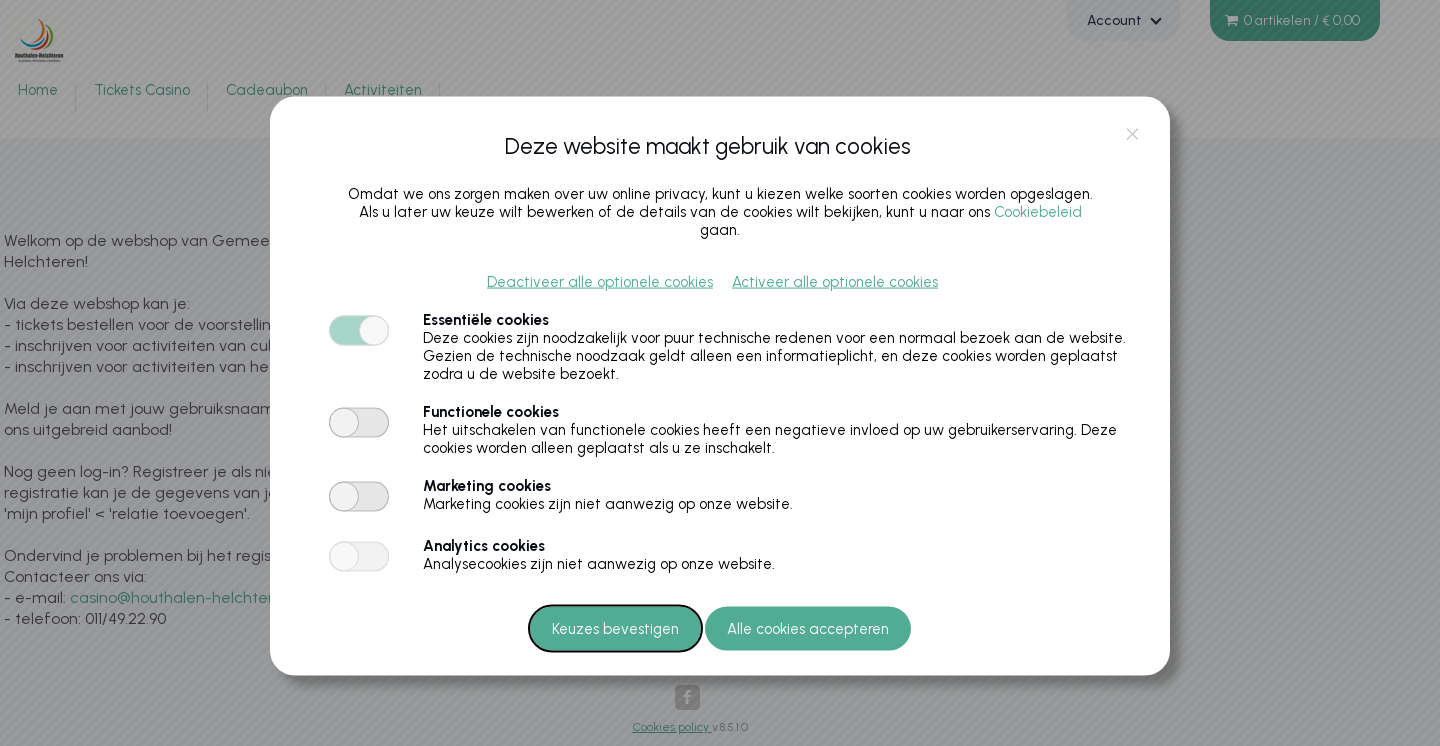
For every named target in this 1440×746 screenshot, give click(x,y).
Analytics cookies (484, 545)
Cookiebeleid (1038, 211)
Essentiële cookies (486, 319)
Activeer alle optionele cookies (835, 281)
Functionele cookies (491, 411)
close (1132, 133)
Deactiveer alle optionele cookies (600, 281)
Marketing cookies (487, 485)
